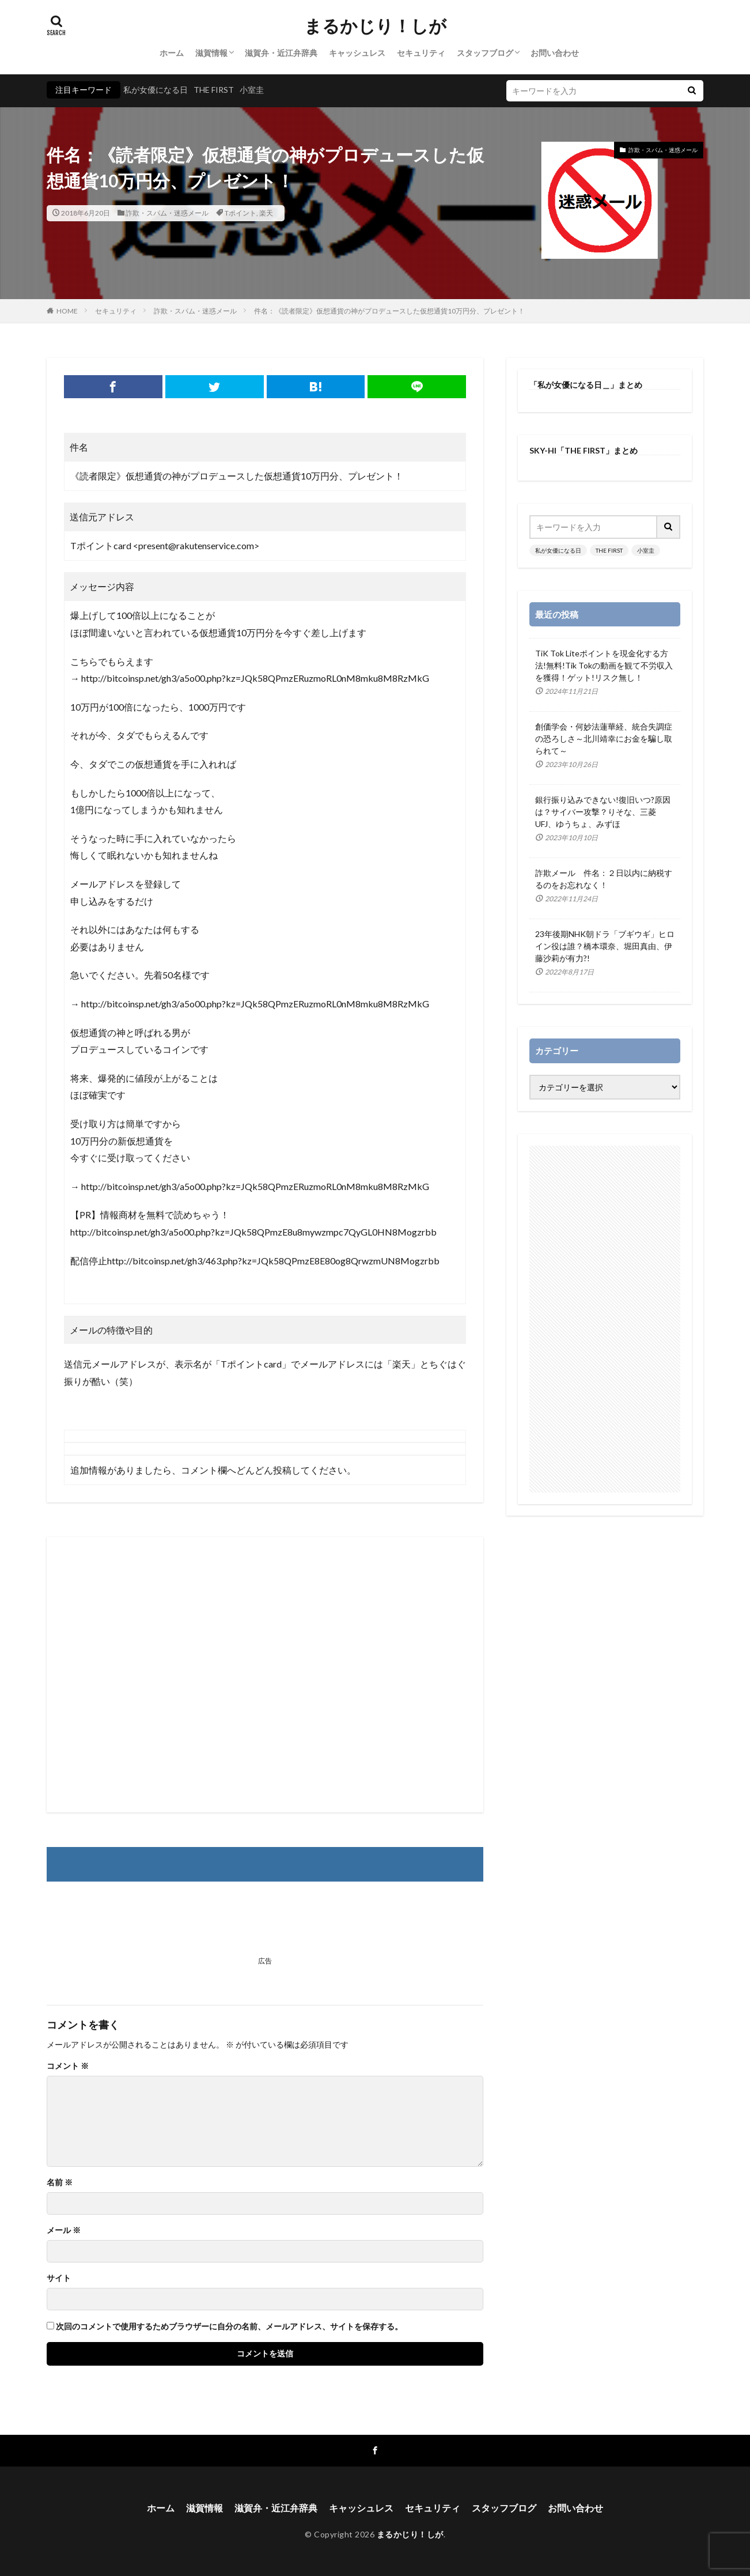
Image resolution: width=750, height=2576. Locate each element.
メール (64, 2230)
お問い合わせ (555, 53)
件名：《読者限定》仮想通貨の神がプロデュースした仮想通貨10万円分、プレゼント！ (389, 311)
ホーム (172, 53)
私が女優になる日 (155, 90)
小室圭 (252, 90)
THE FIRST (214, 90)
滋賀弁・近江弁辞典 (281, 53)
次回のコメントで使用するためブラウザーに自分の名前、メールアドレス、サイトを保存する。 (229, 2326)
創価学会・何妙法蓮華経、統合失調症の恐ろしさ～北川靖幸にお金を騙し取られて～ (603, 739)
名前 (60, 2182)
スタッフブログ (485, 53)
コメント (68, 2066)
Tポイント (240, 213)
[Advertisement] (265, 1674)
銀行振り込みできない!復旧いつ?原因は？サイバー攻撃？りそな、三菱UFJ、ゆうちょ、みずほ (603, 812)
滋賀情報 (211, 53)
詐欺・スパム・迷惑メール (167, 213)
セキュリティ (421, 53)
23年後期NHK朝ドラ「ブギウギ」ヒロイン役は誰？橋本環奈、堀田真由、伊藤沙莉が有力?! (605, 946)
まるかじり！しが (375, 26)
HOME (67, 311)
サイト (59, 2278)
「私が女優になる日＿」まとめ (585, 385)
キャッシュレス (357, 53)
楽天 (266, 213)
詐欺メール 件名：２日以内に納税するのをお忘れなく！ (603, 879)
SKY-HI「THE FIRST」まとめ (583, 450)
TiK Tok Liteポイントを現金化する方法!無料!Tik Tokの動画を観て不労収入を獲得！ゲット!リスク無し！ (604, 665)
